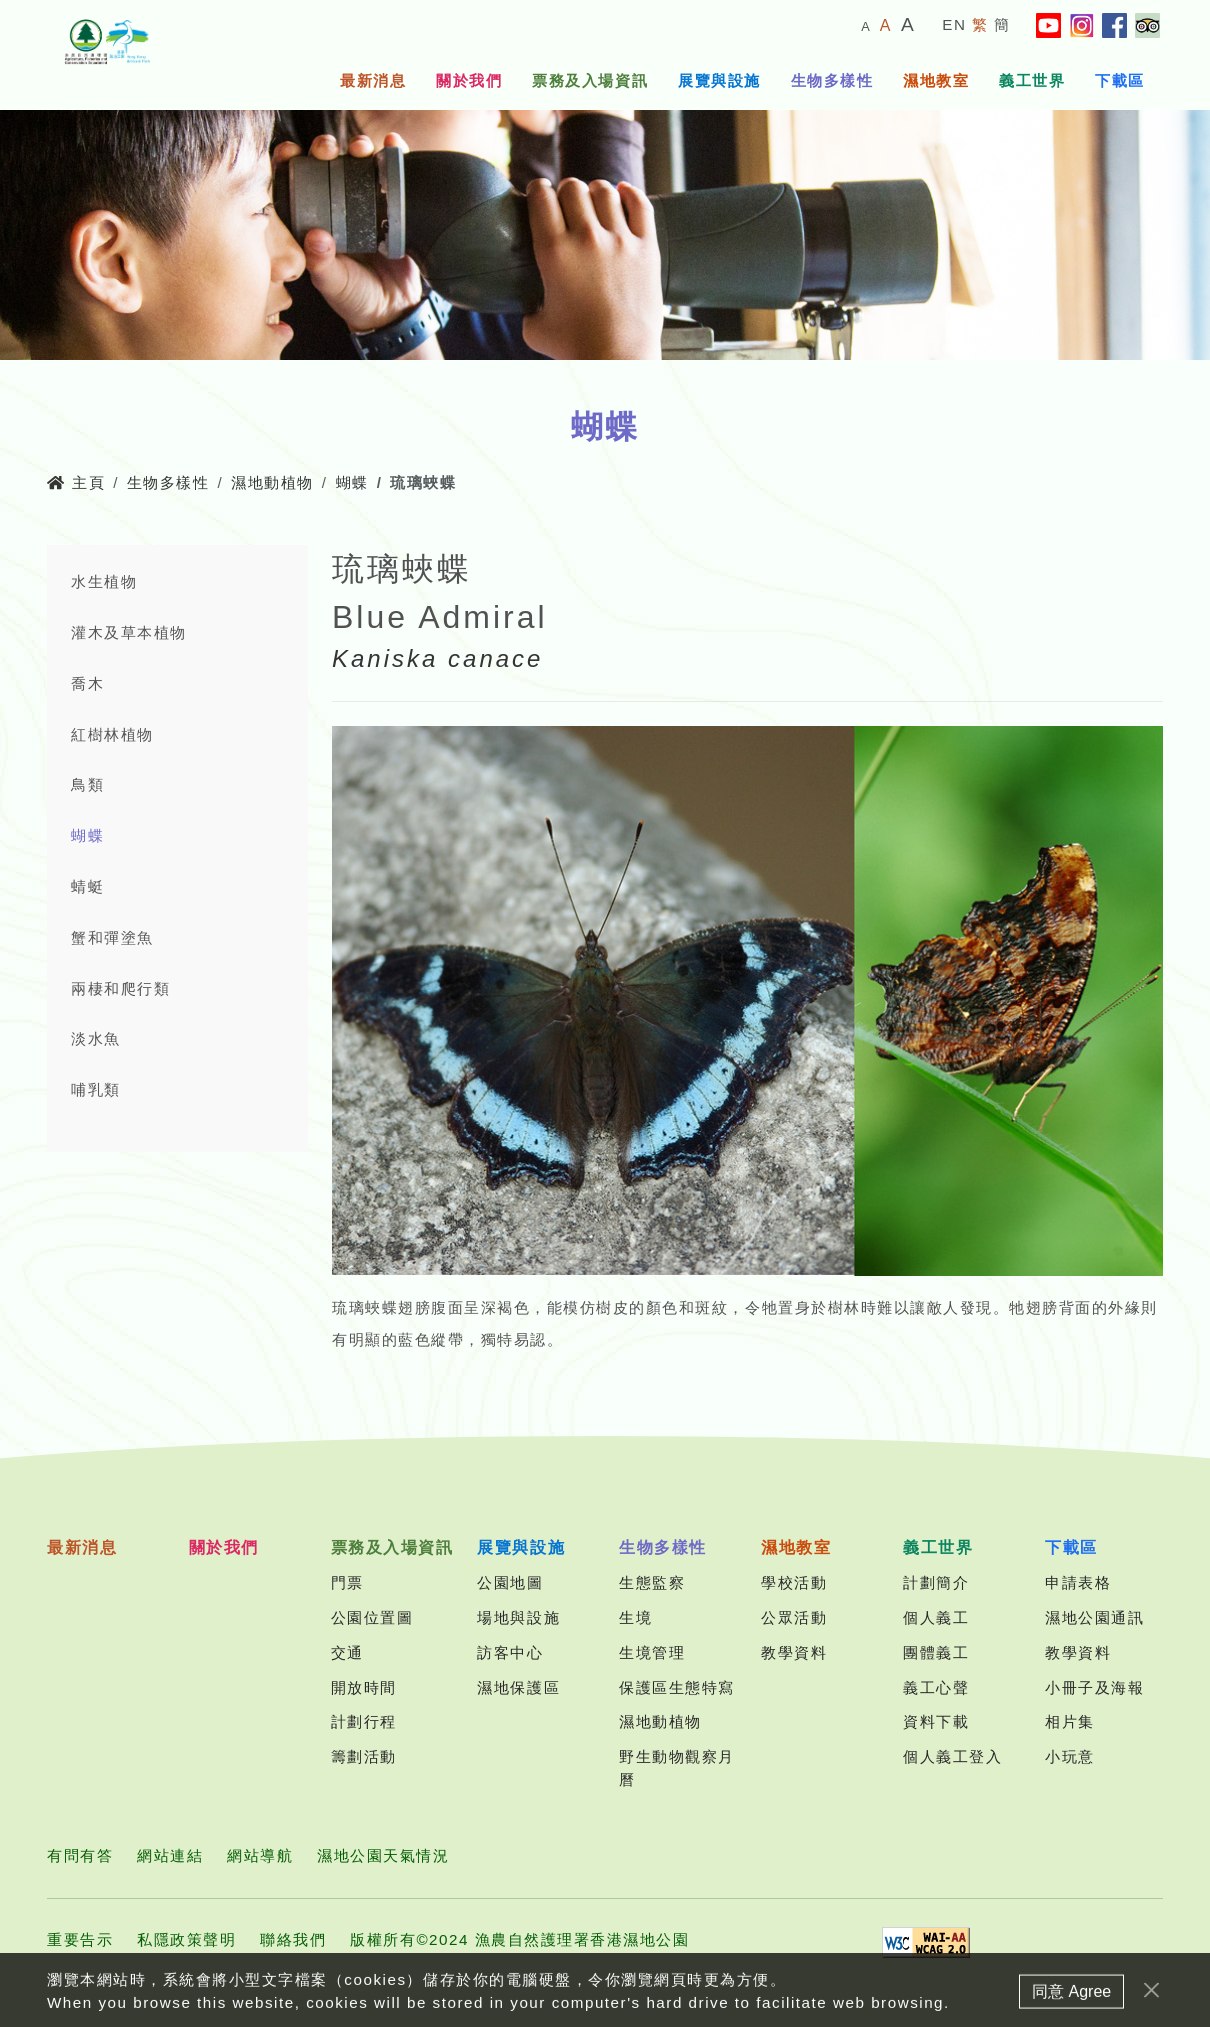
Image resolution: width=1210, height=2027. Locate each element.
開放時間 (364, 1687)
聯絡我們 (293, 1939)
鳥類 (87, 784)
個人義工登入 (952, 1756)
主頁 (76, 482)
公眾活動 (794, 1617)
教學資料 (794, 1652)
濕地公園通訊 (1094, 1617)
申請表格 (1078, 1582)
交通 (347, 1652)
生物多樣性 (832, 80)
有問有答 (80, 1855)
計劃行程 (364, 1721)
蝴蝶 (352, 482)
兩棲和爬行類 (120, 988)
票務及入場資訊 (590, 80)
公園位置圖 (372, 1617)
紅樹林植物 (112, 734)
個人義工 (936, 1617)
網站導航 (260, 1855)
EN (954, 24)
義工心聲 (936, 1687)
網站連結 (170, 1855)
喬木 (87, 683)
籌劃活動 (364, 1756)
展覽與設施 (719, 80)
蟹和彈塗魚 (112, 937)
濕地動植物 (272, 482)
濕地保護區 (518, 1687)
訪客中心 (510, 1652)
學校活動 (794, 1582)
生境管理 (652, 1652)
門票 (347, 1582)
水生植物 (104, 581)
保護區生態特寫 (677, 1687)
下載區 (1120, 80)
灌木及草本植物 (129, 632)
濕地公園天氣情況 (383, 1855)
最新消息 (373, 80)
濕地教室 (936, 80)
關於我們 (469, 80)
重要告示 (80, 1939)
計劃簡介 (936, 1582)
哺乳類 (96, 1089)
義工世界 (1032, 80)
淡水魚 (96, 1038)
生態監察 (652, 1582)
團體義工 (936, 1652)
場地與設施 (518, 1617)
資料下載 (936, 1721)
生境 (635, 1617)
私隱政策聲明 (186, 1939)
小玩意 (1070, 1756)
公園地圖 (510, 1582)
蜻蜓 (87, 886)
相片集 (1070, 1721)
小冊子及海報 (1094, 1687)
